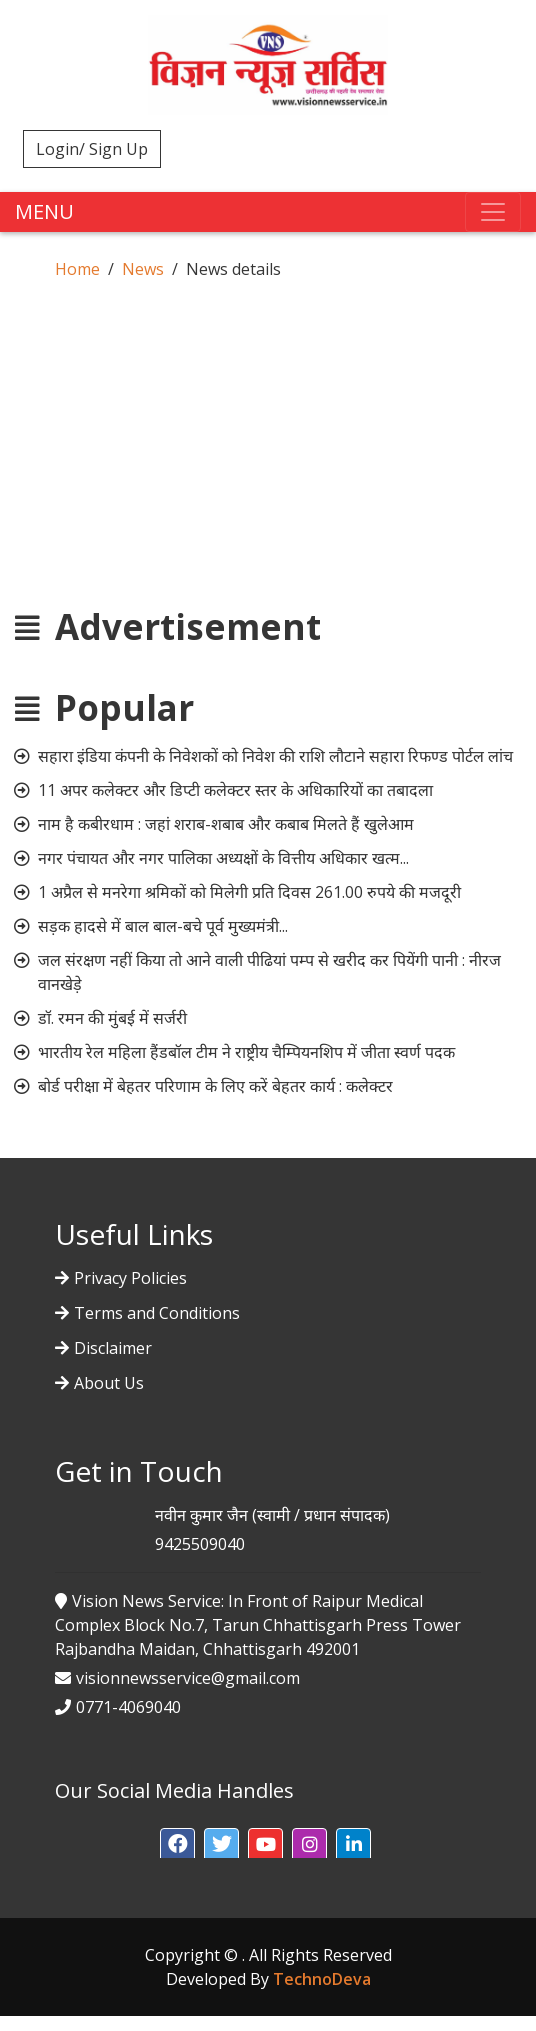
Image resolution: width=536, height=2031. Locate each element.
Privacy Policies (130, 1278)
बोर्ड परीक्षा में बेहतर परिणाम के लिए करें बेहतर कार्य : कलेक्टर (215, 1086)
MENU (44, 211)
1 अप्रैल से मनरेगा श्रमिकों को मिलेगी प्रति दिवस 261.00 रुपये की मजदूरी (249, 892)
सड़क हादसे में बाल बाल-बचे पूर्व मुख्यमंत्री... (163, 926)
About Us (109, 1383)
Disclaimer (113, 1348)
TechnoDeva (322, 1979)
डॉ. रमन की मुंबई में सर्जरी (112, 1018)
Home (77, 269)
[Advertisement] (268, 466)
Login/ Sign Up (92, 149)
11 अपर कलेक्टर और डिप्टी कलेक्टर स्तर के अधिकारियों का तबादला (235, 790)
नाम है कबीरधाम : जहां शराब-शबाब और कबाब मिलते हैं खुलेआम (226, 824)
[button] (177, 1845)
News (143, 269)
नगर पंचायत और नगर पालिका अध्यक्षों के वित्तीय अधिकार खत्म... (223, 858)
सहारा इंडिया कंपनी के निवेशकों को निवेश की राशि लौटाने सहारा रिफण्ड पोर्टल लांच (275, 756)
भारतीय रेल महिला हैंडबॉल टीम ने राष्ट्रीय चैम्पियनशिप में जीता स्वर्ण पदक (246, 1052)
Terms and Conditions (157, 1313)
